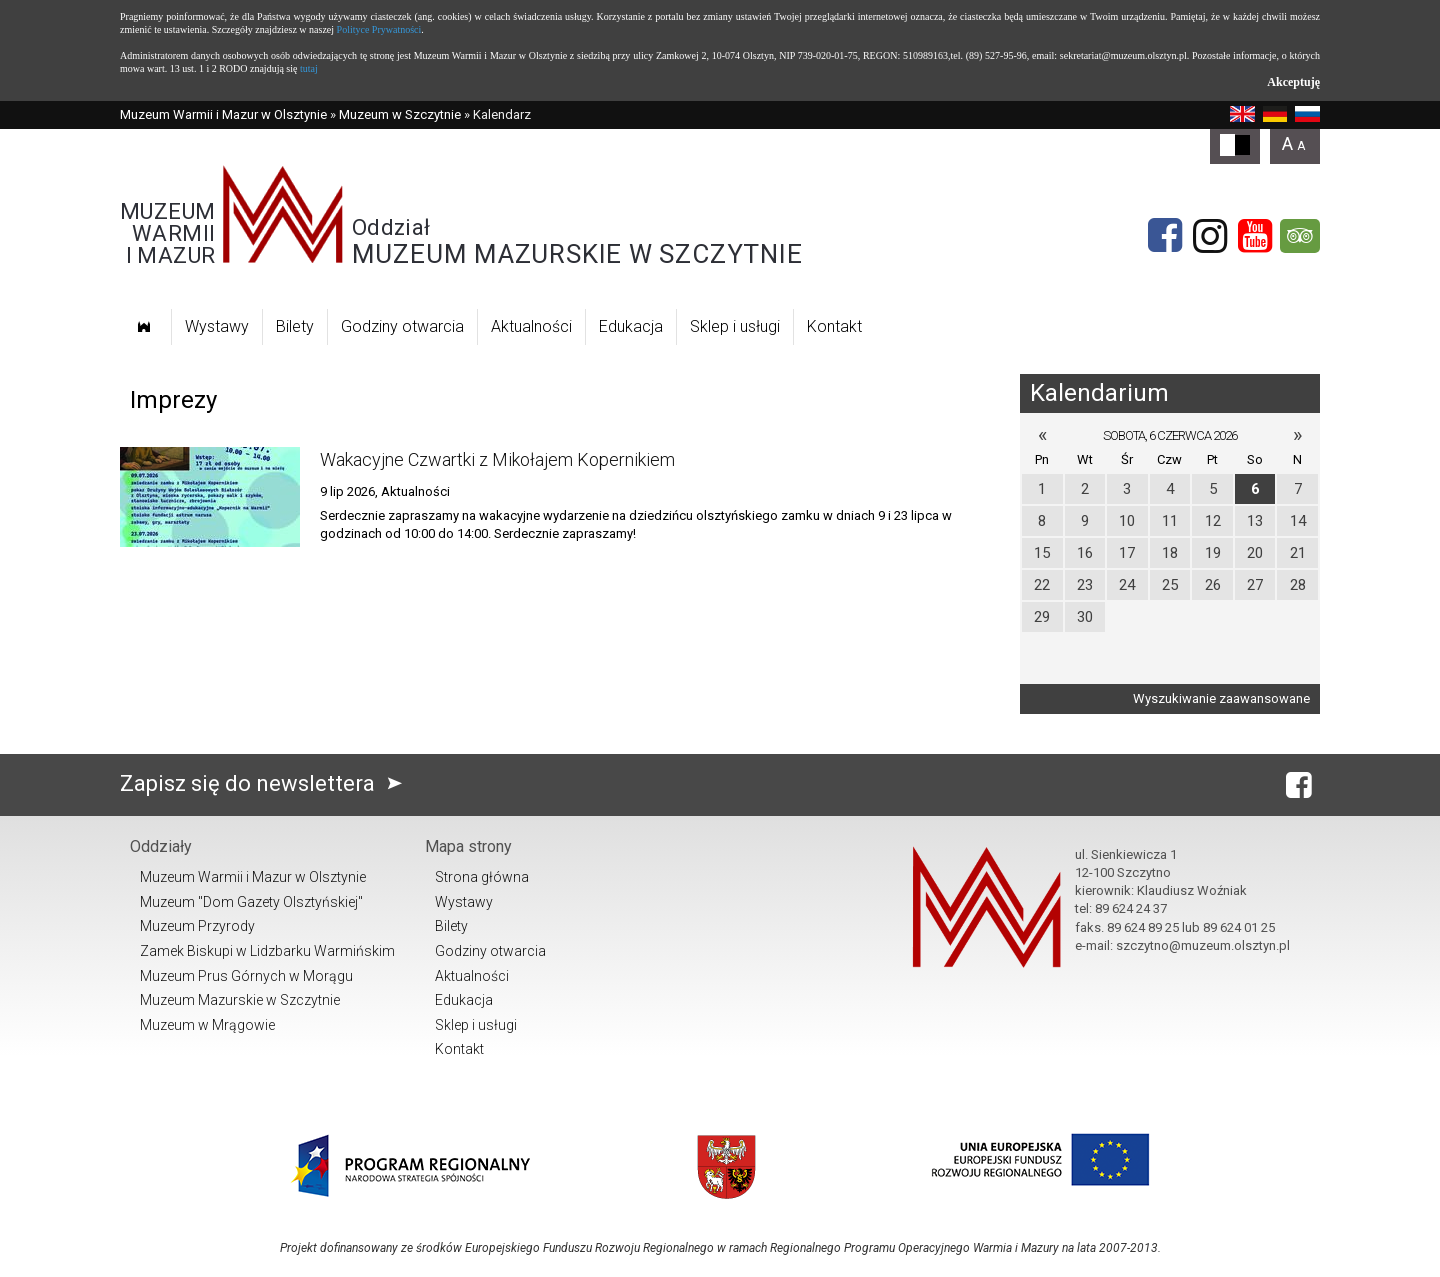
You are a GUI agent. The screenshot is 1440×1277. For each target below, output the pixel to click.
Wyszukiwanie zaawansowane (1221, 698)
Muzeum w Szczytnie (400, 114)
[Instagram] (1210, 236)
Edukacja (631, 326)
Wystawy (217, 326)
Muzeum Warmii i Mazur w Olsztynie (223, 114)
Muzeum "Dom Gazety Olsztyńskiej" (251, 902)
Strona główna (482, 877)
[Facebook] (1165, 236)
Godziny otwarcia (402, 326)
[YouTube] (1255, 236)
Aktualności (531, 326)
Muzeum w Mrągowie (207, 1025)
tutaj (309, 68)
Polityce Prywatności (379, 29)
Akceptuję (1293, 82)
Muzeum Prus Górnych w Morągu (246, 976)
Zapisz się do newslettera (265, 783)
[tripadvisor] (1300, 236)
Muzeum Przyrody (197, 926)
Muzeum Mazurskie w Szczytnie (240, 1000)
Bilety (295, 326)
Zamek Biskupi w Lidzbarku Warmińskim (267, 951)
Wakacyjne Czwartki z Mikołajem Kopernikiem (497, 459)
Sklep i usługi (735, 326)
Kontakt (834, 326)
